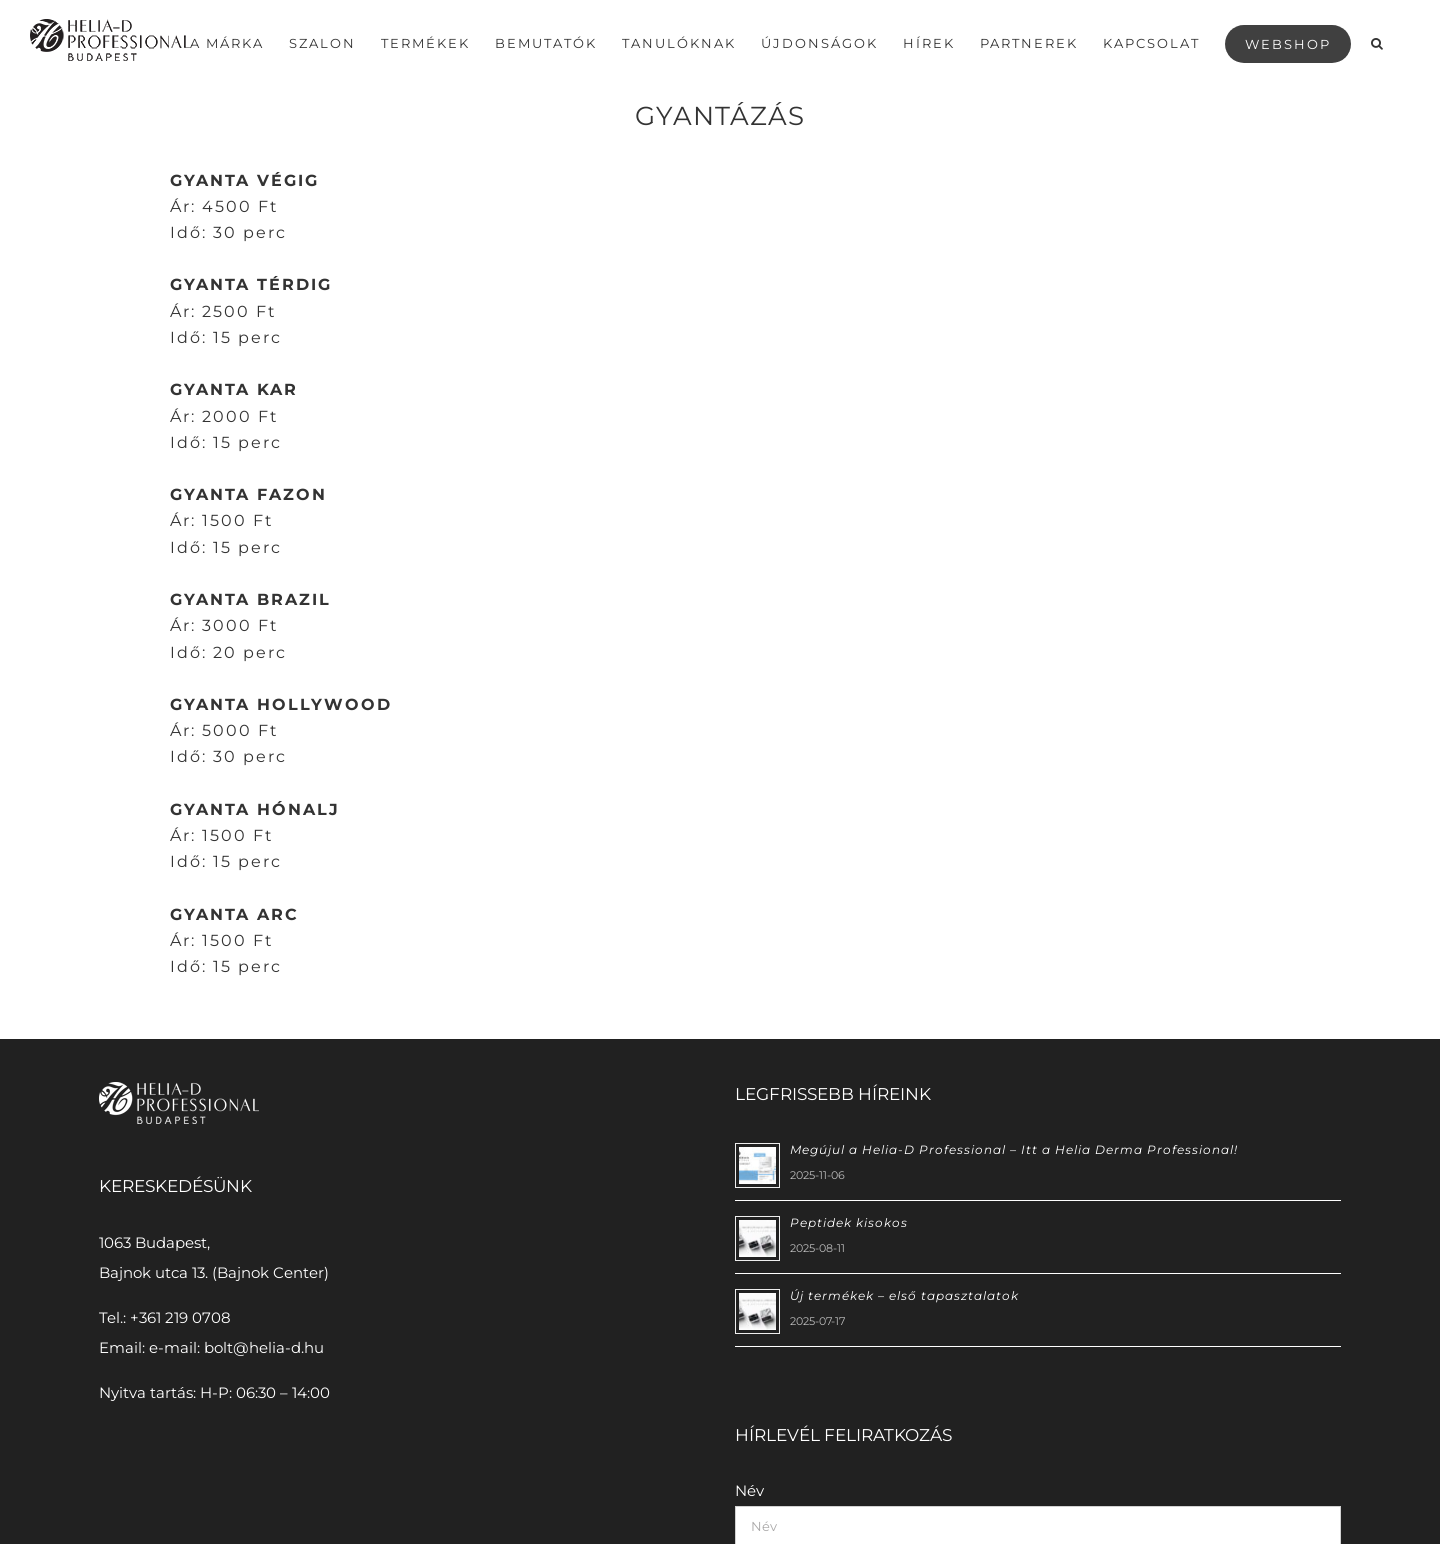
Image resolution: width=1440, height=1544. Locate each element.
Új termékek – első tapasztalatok (904, 1294)
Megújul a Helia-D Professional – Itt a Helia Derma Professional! (1014, 1148)
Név (749, 1489)
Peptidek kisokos (849, 1221)
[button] (1378, 42)
